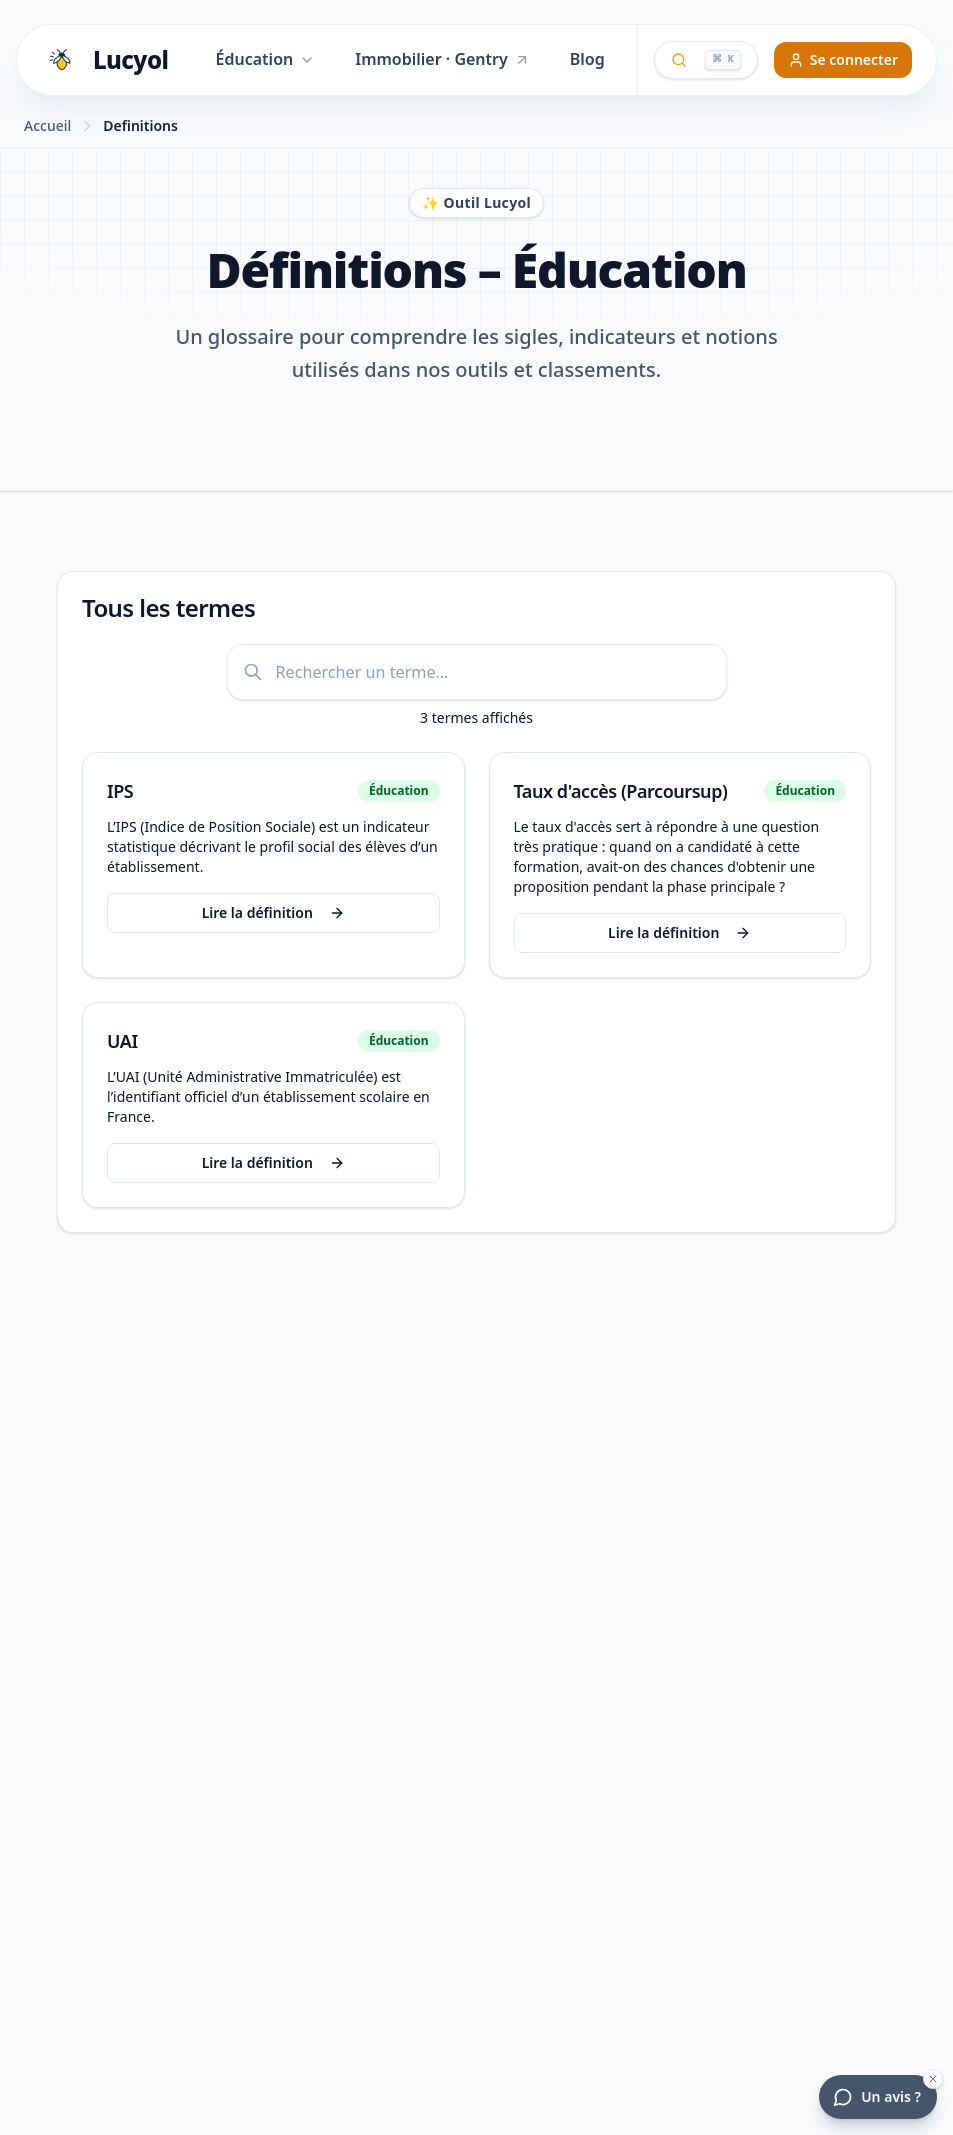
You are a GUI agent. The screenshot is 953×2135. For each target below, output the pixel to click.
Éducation (266, 59)
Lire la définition (266, 912)
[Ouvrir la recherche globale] (706, 60)
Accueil (47, 125)
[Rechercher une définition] (477, 672)
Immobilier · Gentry (442, 59)
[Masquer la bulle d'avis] (933, 2079)
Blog (587, 59)
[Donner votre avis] (878, 2097)
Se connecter (843, 59)
